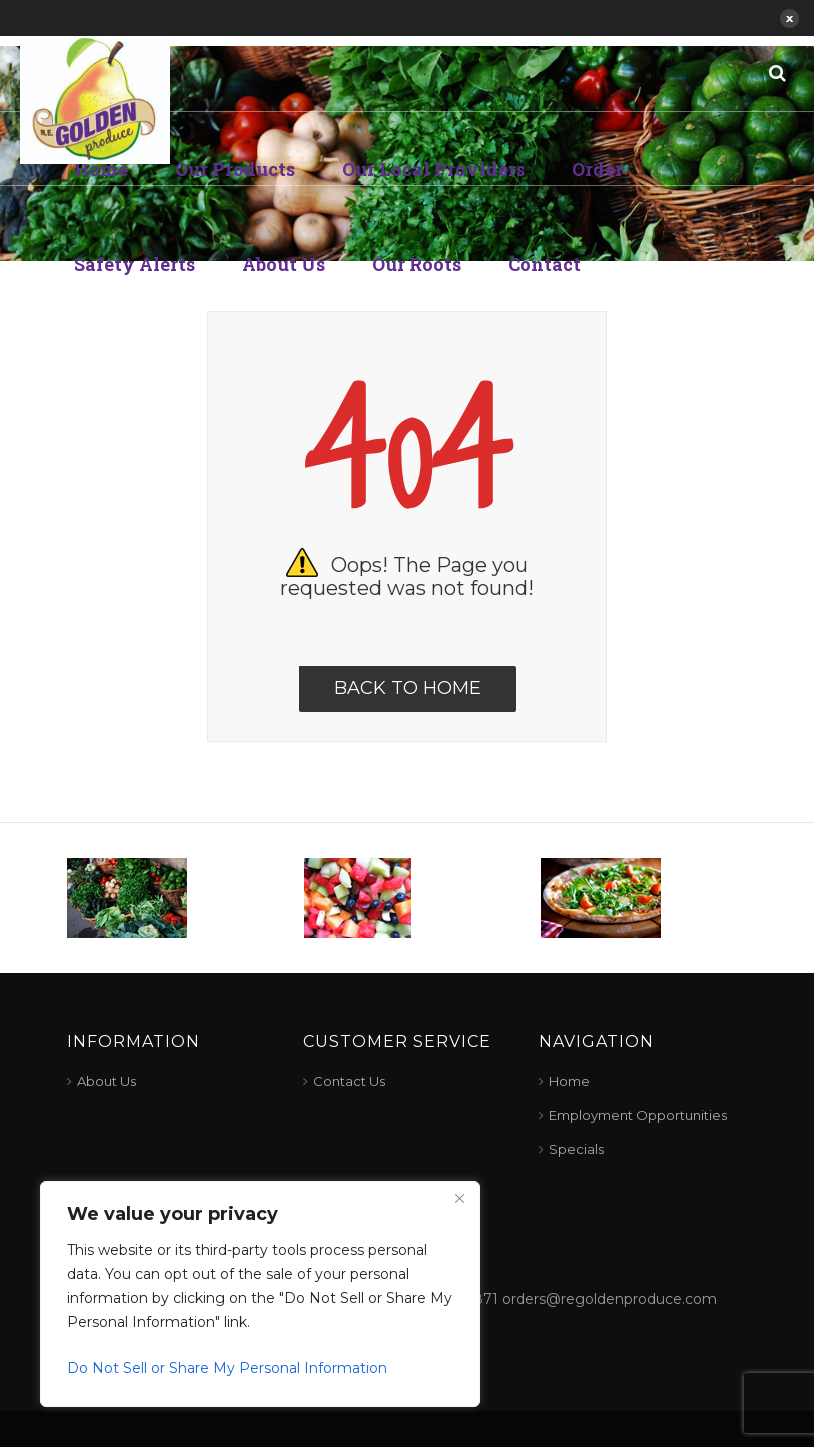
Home (101, 169)
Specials (576, 1149)
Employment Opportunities (638, 1115)
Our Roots (416, 264)
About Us (283, 264)
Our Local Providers (433, 169)
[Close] (459, 1198)
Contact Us (349, 1081)
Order (597, 169)
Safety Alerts (134, 264)
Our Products (235, 169)
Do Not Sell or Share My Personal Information (227, 1368)
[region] (260, 1294)
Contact (544, 264)
